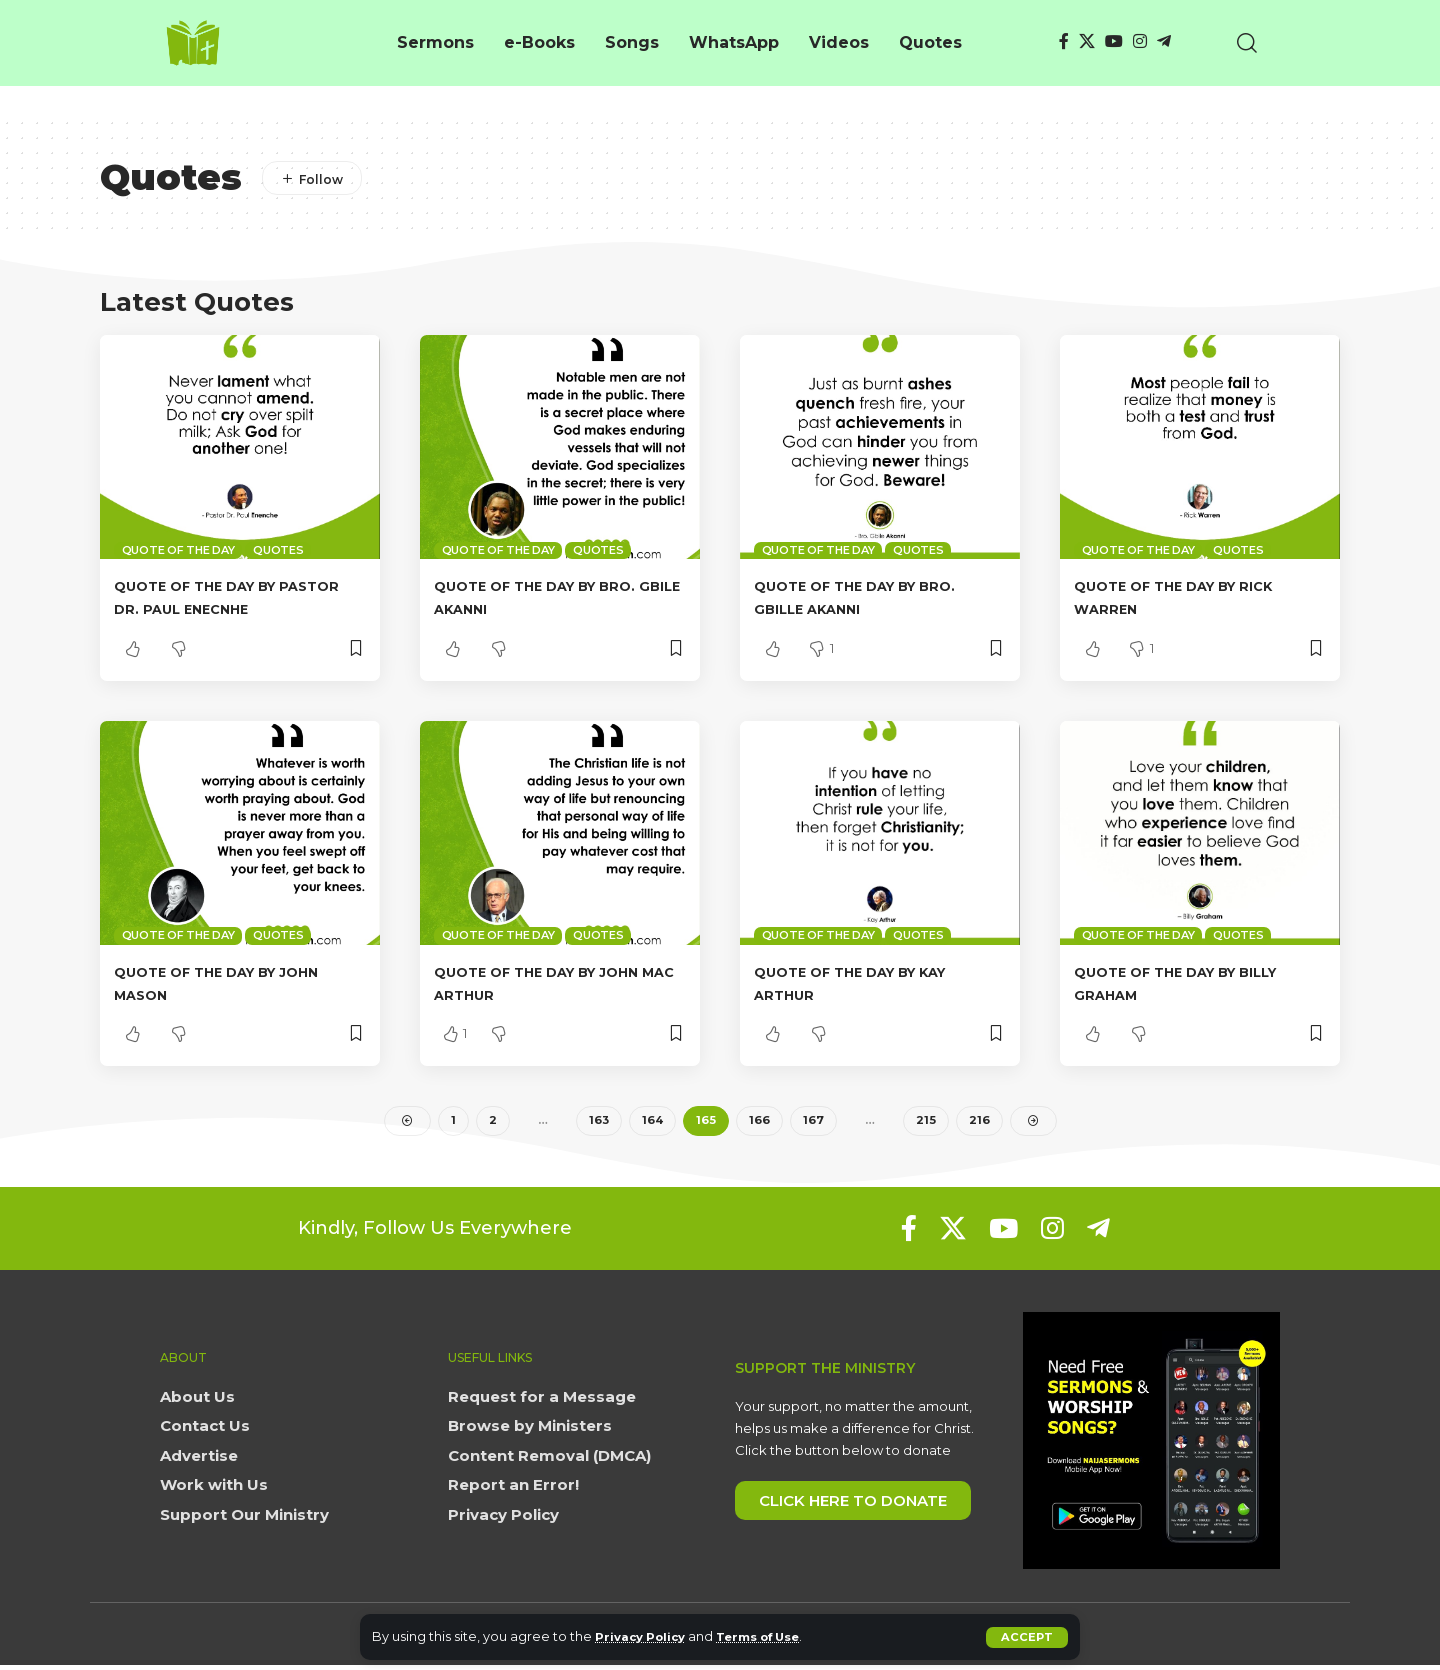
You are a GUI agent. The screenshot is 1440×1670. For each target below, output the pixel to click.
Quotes (278, 550)
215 (926, 1122)
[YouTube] (1114, 41)
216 (979, 1122)
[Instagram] (1140, 41)
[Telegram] (1164, 41)
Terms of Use (775, 1636)
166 (760, 1122)
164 (653, 1122)
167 (814, 1122)
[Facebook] (1064, 41)
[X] (1087, 41)
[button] (1026, 1637)
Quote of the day (178, 550)
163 (598, 1122)
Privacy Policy (645, 1636)
